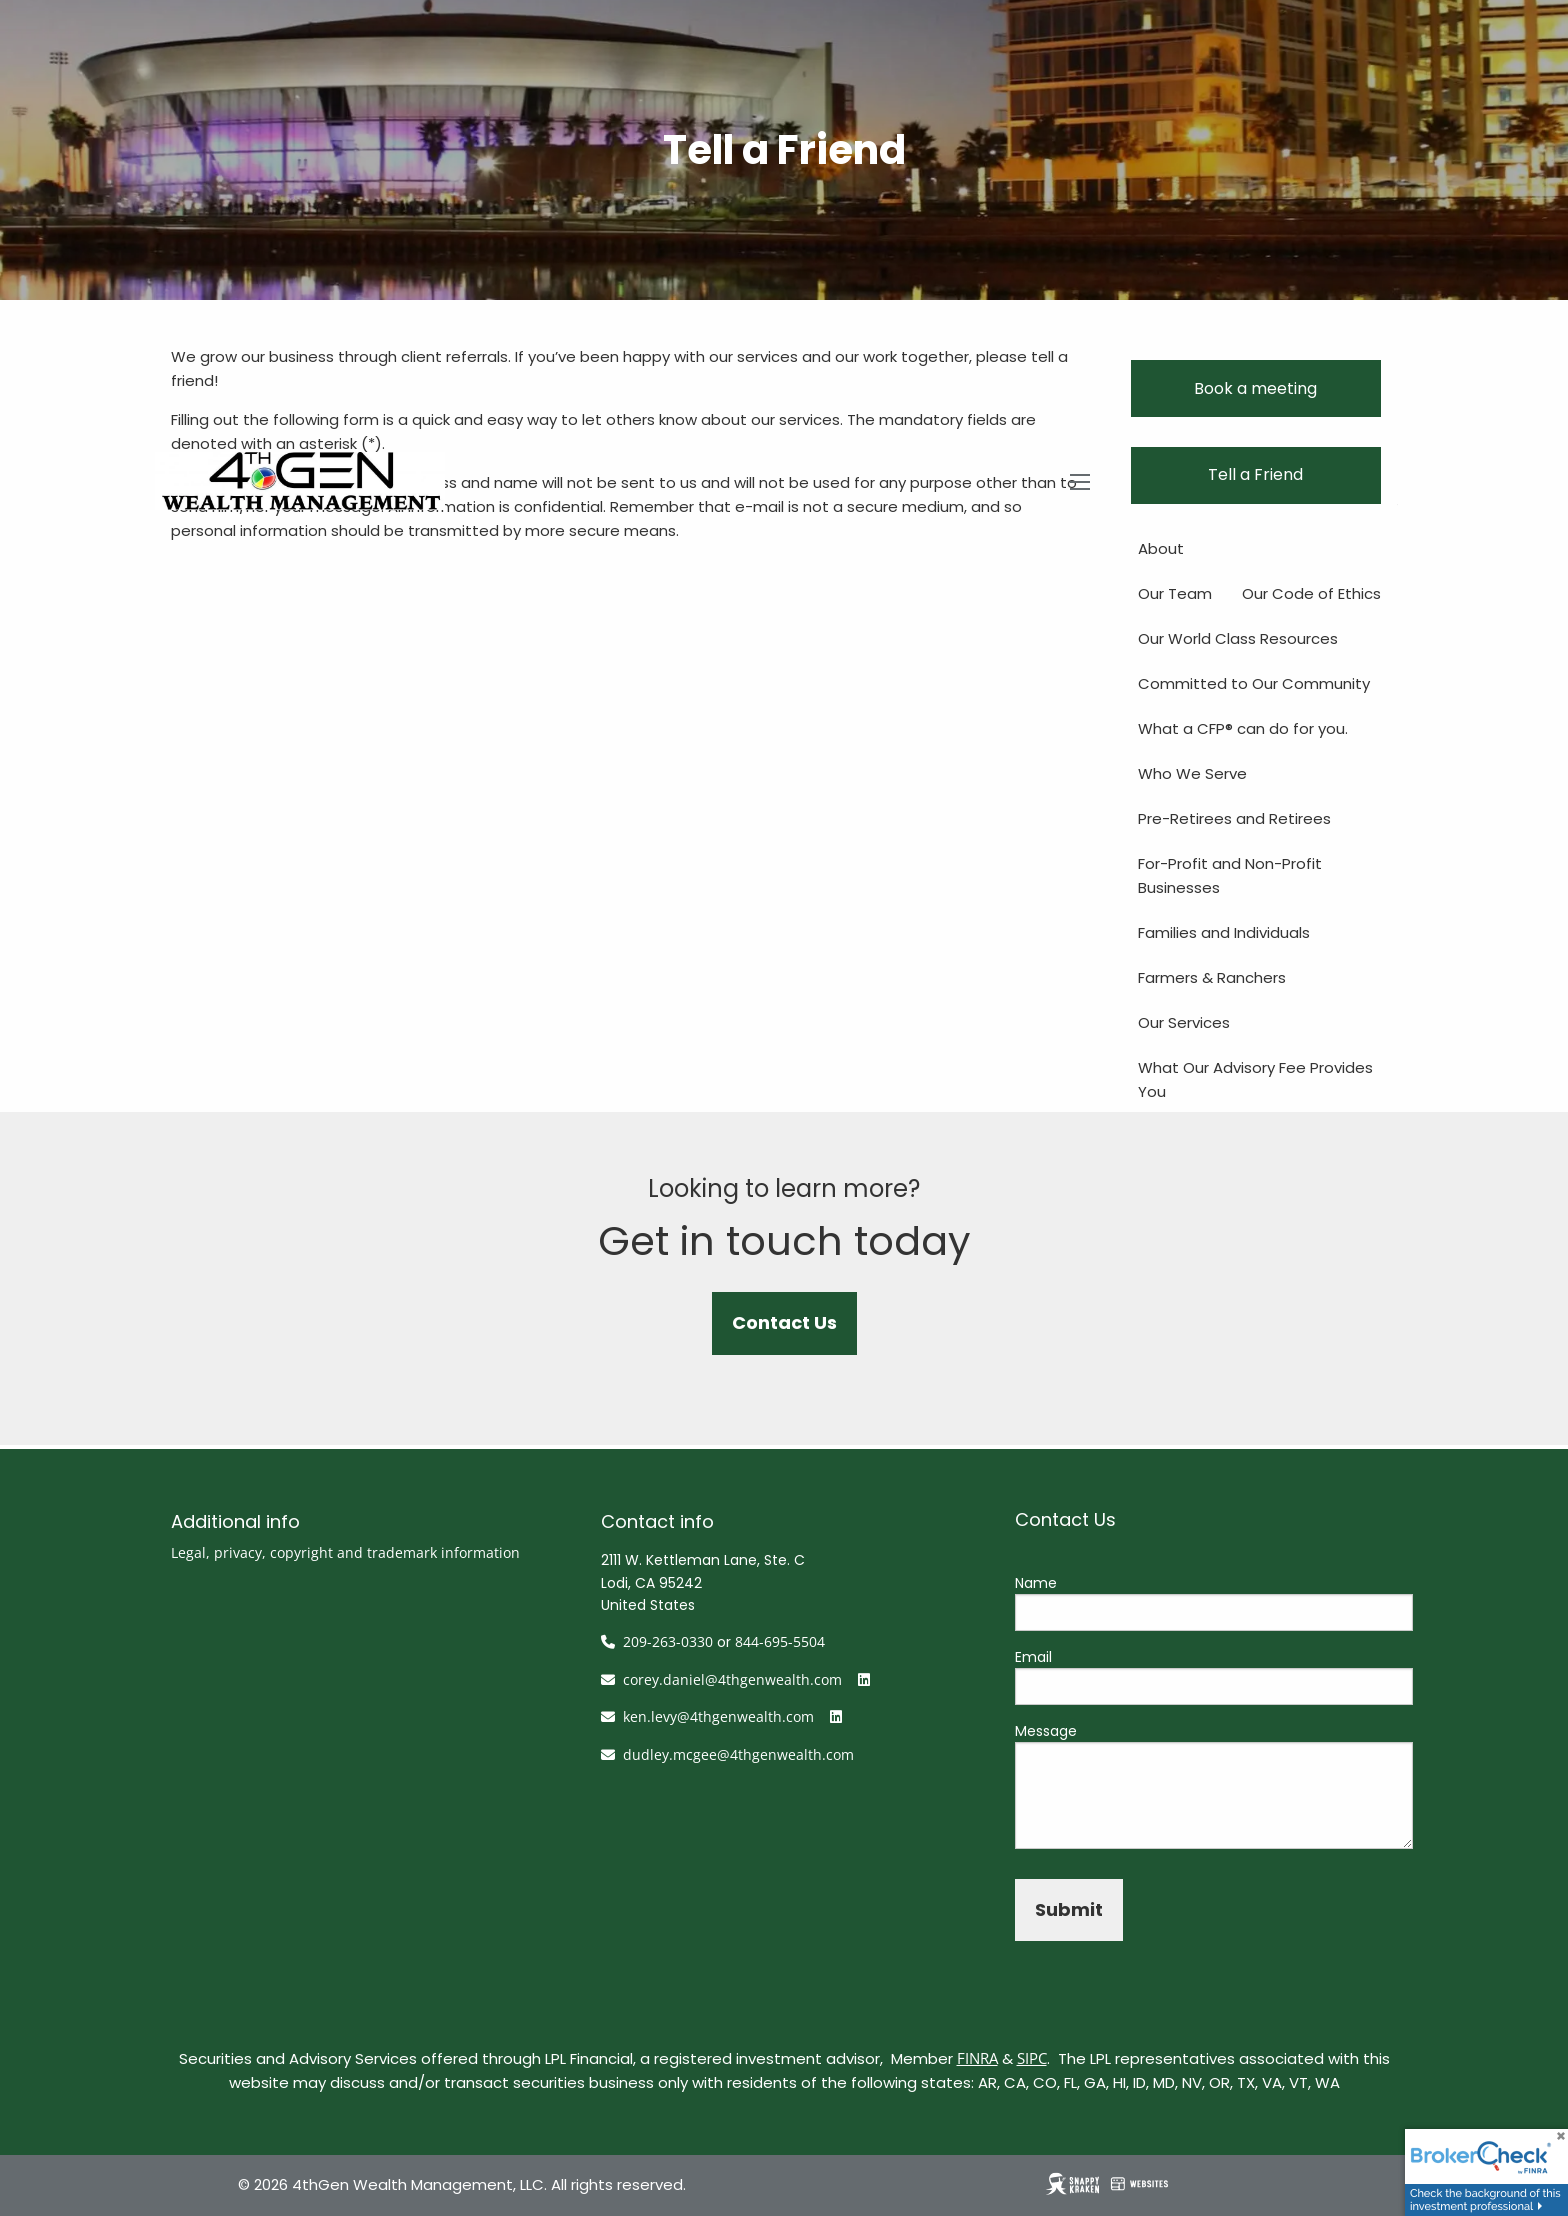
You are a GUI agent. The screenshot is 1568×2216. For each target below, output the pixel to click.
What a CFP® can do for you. (1243, 728)
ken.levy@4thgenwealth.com (718, 1716)
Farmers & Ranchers (1212, 977)
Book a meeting (1255, 388)
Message (1046, 1731)
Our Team (1175, 593)
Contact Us (784, 1322)
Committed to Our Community (1254, 683)
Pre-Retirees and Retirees (1234, 818)
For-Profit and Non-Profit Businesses (1230, 875)
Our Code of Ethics (1311, 593)
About (1161, 548)
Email (1033, 1657)
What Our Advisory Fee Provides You (1255, 1079)
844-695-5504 (780, 1641)
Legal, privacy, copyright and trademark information (345, 1552)
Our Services (1184, 1022)
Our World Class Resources (1238, 638)
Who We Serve (1192, 773)
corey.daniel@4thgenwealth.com (732, 1679)
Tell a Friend (1255, 474)
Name (1036, 1583)
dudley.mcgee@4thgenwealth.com (738, 1754)
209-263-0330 (668, 1641)
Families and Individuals (1224, 932)
